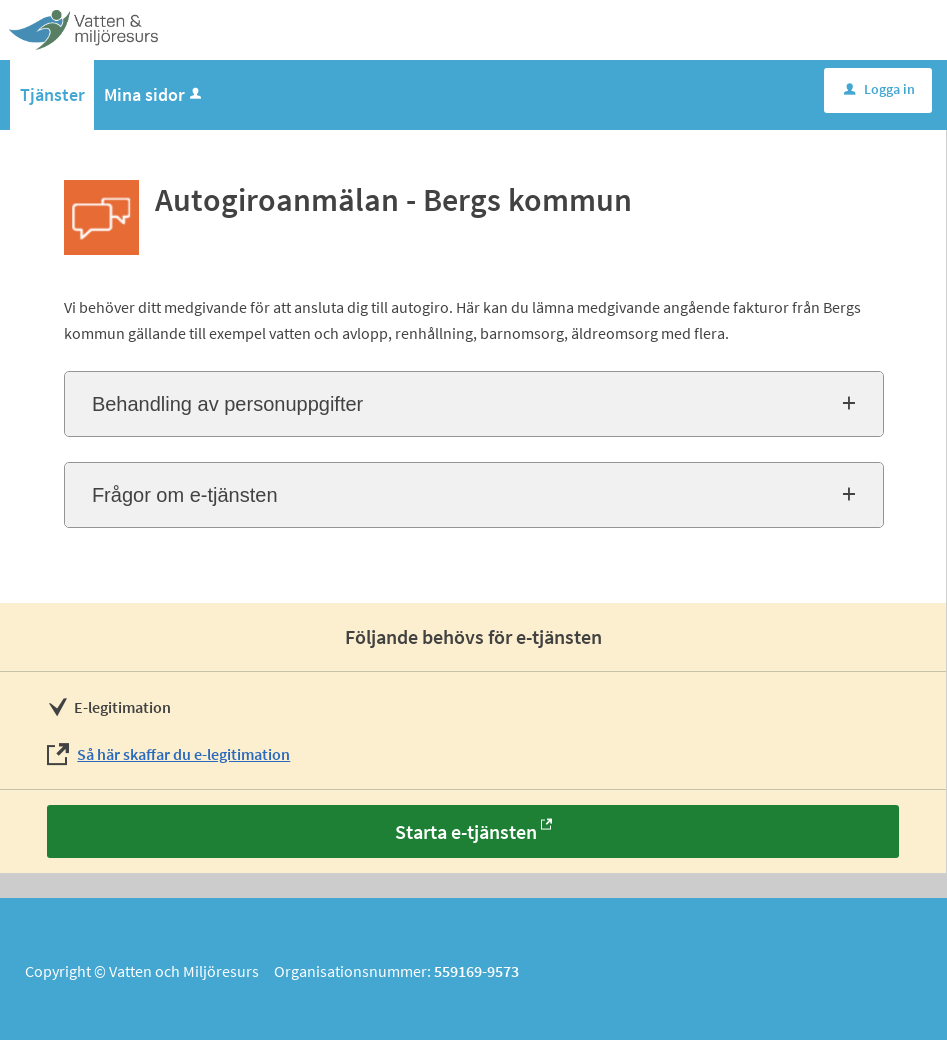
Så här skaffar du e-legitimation (183, 754)
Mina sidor (154, 94)
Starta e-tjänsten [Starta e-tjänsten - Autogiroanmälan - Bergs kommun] (466, 831)
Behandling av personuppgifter (227, 404)
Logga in (879, 89)
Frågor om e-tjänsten (185, 495)
